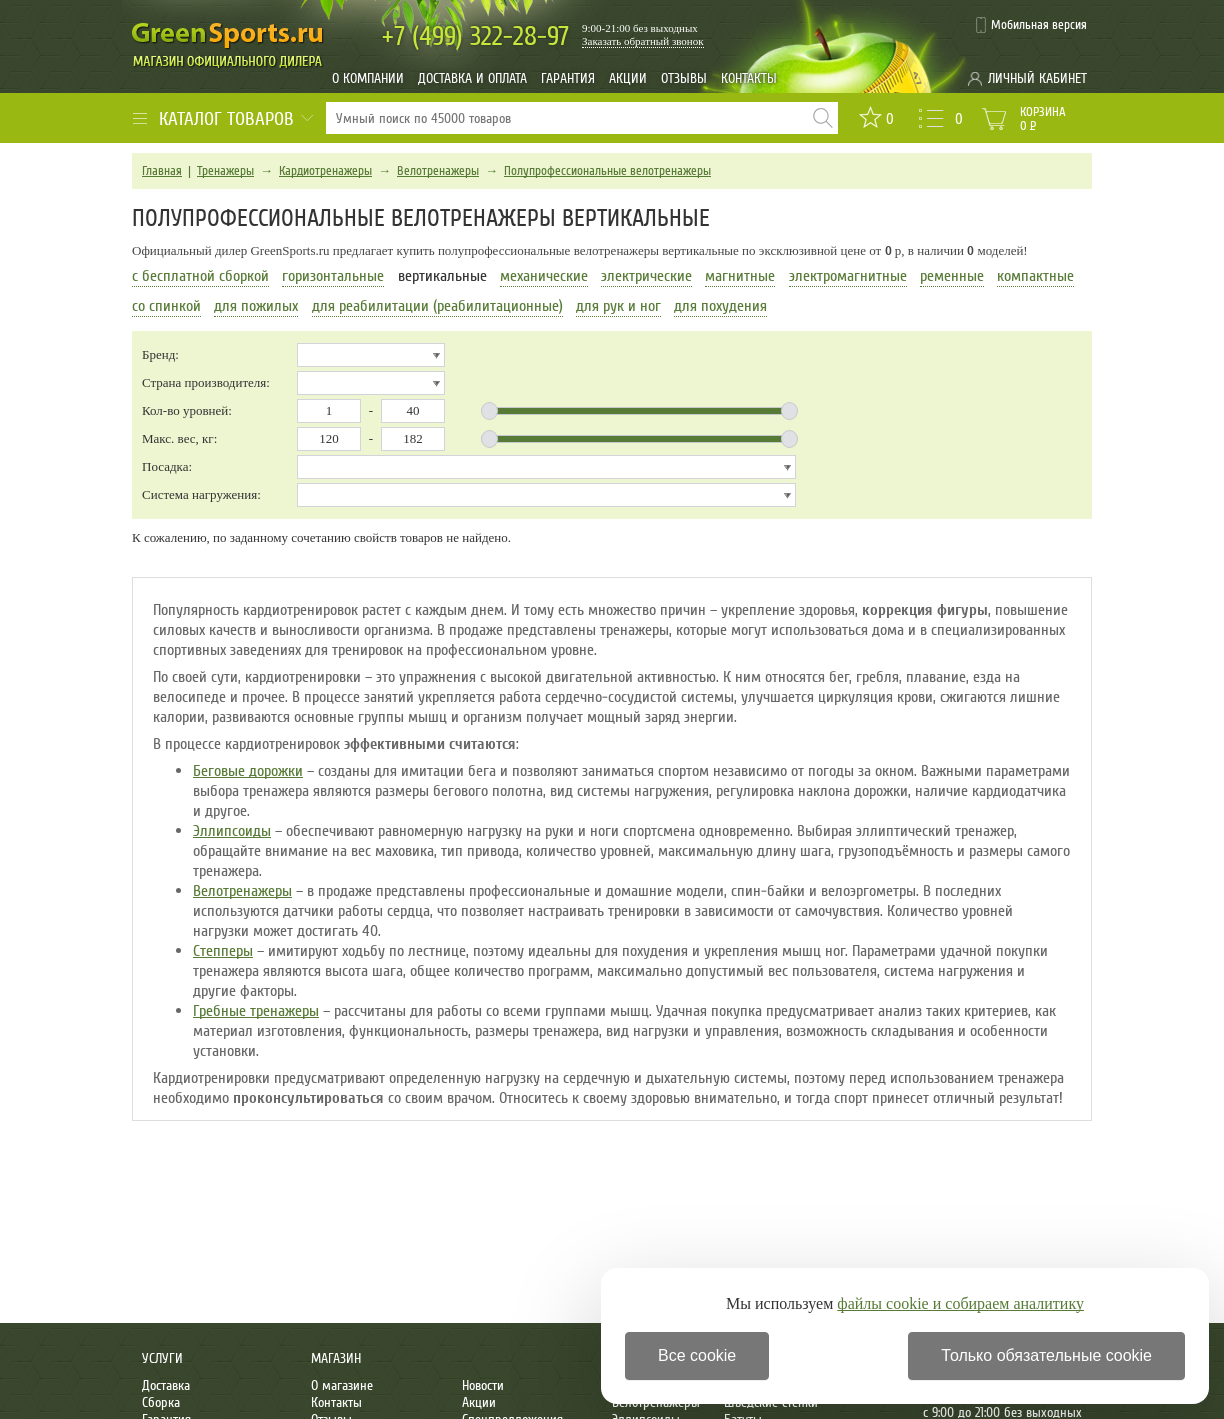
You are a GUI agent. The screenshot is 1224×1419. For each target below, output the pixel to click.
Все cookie (697, 1355)
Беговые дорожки (248, 771)
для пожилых (256, 306)
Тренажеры (225, 171)
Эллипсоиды (232, 831)
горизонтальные (333, 276)
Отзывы (684, 78)
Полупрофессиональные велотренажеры (607, 171)
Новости (483, 1385)
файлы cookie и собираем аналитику (960, 1303)
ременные (952, 276)
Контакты (749, 78)
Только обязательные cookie (1046, 1355)
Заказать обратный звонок (643, 41)
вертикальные (442, 276)
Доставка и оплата (472, 78)
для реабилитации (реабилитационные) (437, 306)
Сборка (161, 1402)
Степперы (223, 951)
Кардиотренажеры (325, 171)
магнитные (740, 276)
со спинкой (166, 306)
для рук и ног (618, 306)
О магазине (342, 1385)
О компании (368, 78)
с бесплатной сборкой (200, 276)
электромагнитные (848, 276)
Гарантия (568, 78)
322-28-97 (475, 36)
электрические (646, 276)
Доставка (166, 1385)
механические (544, 276)
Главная (162, 171)
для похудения (720, 306)
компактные (1035, 276)
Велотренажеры (438, 171)
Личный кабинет (1037, 78)
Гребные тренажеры (256, 1011)
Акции (628, 78)
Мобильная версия (1039, 25)
